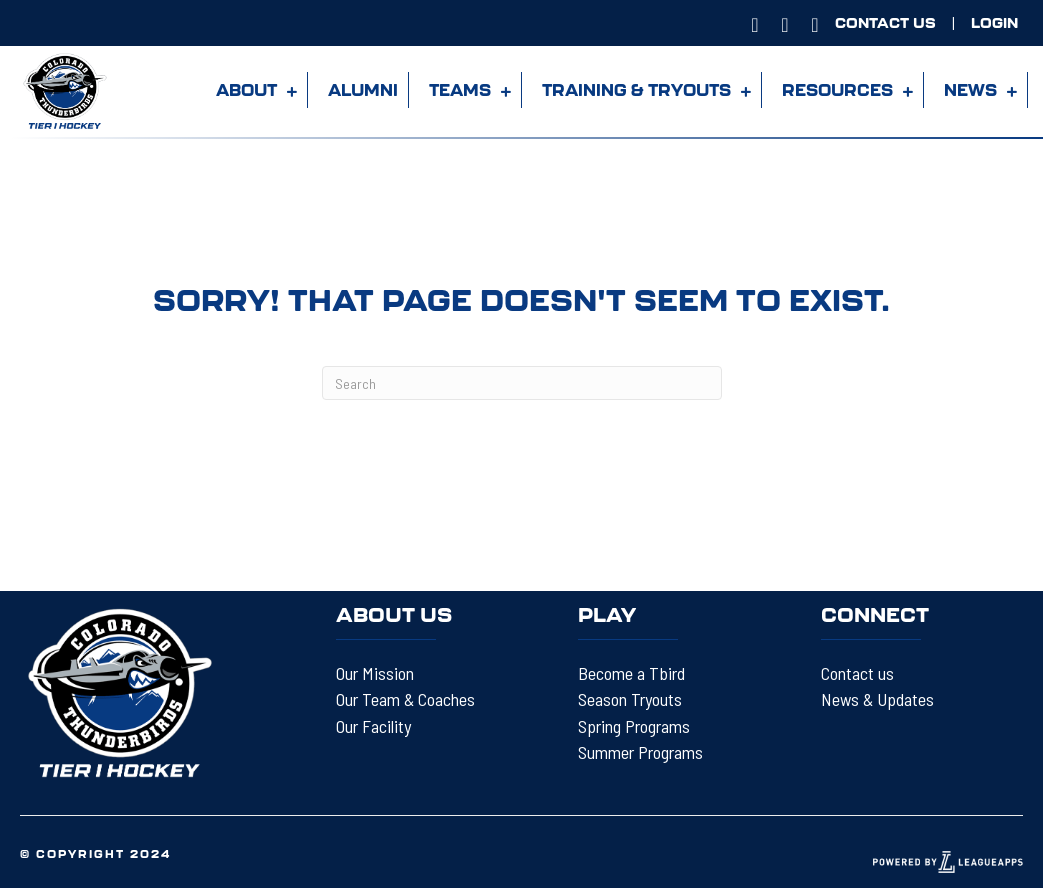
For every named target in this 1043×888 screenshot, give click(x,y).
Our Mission (375, 673)
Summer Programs (640, 752)
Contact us (857, 673)
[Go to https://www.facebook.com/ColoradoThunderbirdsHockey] (785, 23)
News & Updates (877, 699)
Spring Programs (634, 726)
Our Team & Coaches (405, 699)
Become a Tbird (631, 673)
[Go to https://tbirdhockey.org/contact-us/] (885, 23)
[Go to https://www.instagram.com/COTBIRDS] (755, 23)
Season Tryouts (630, 699)
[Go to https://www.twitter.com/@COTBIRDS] (815, 23)
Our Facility (373, 726)
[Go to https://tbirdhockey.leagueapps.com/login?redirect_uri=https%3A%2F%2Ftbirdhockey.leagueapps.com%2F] (994, 23)
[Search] (522, 383)
